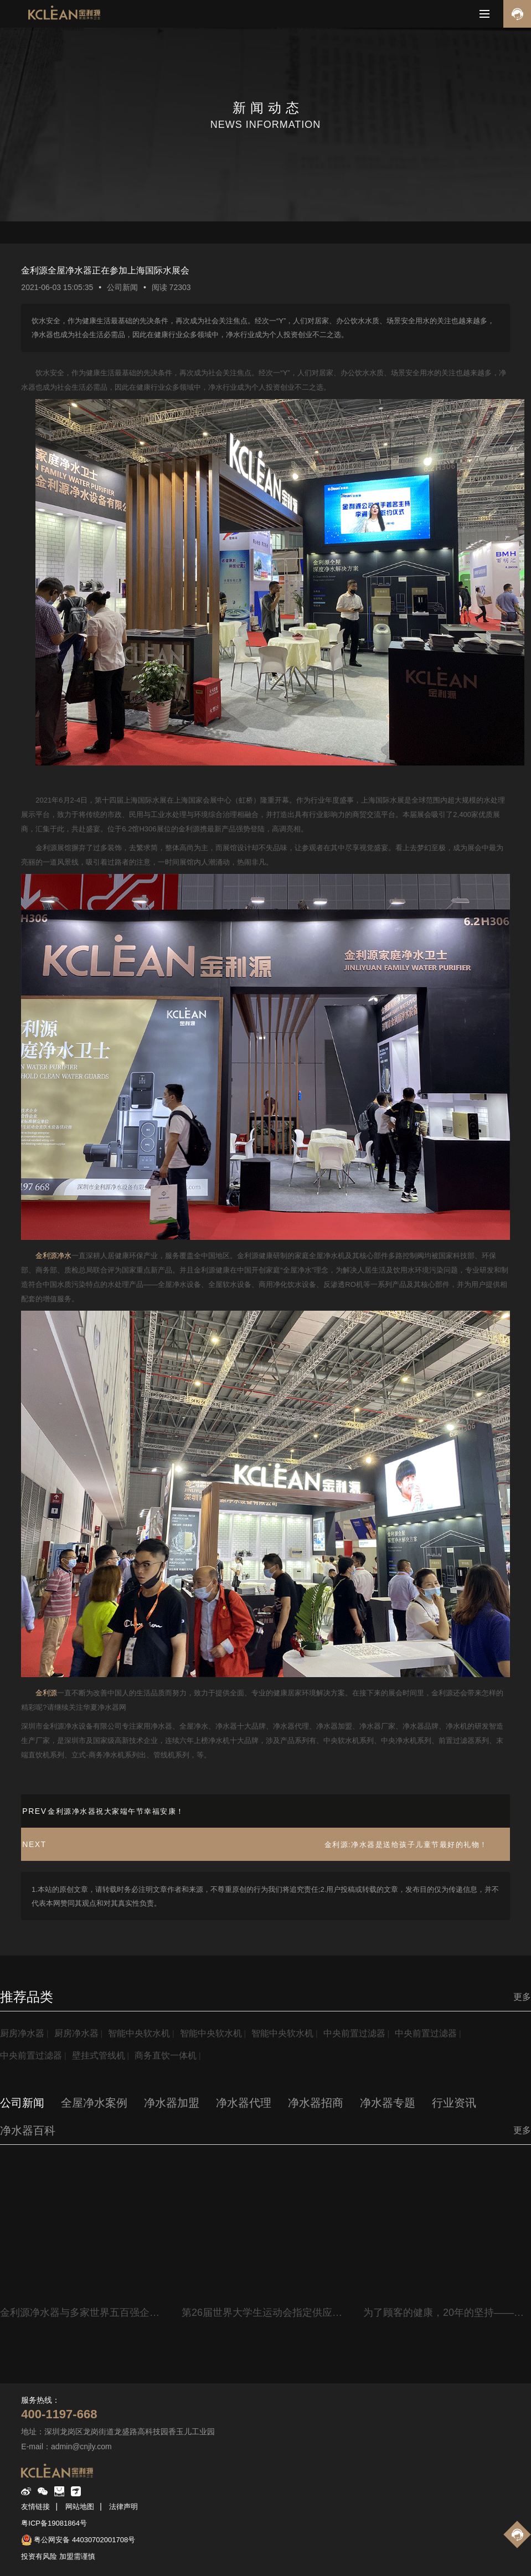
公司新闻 (122, 287)
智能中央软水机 (139, 2033)
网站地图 (79, 2506)
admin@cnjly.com (81, 2446)
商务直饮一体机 (166, 2055)
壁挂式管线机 (98, 2055)
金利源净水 (53, 1255)
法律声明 (123, 2506)
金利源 (46, 1693)
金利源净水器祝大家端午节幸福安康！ (116, 1811)
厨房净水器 (22, 2033)
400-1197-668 (59, 2414)
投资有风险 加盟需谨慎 (58, 2556)
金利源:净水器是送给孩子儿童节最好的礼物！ (406, 1844)
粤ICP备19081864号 (54, 2523)
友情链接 (35, 2506)
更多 (522, 1996)
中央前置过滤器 (354, 2033)
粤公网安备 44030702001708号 (84, 2540)
